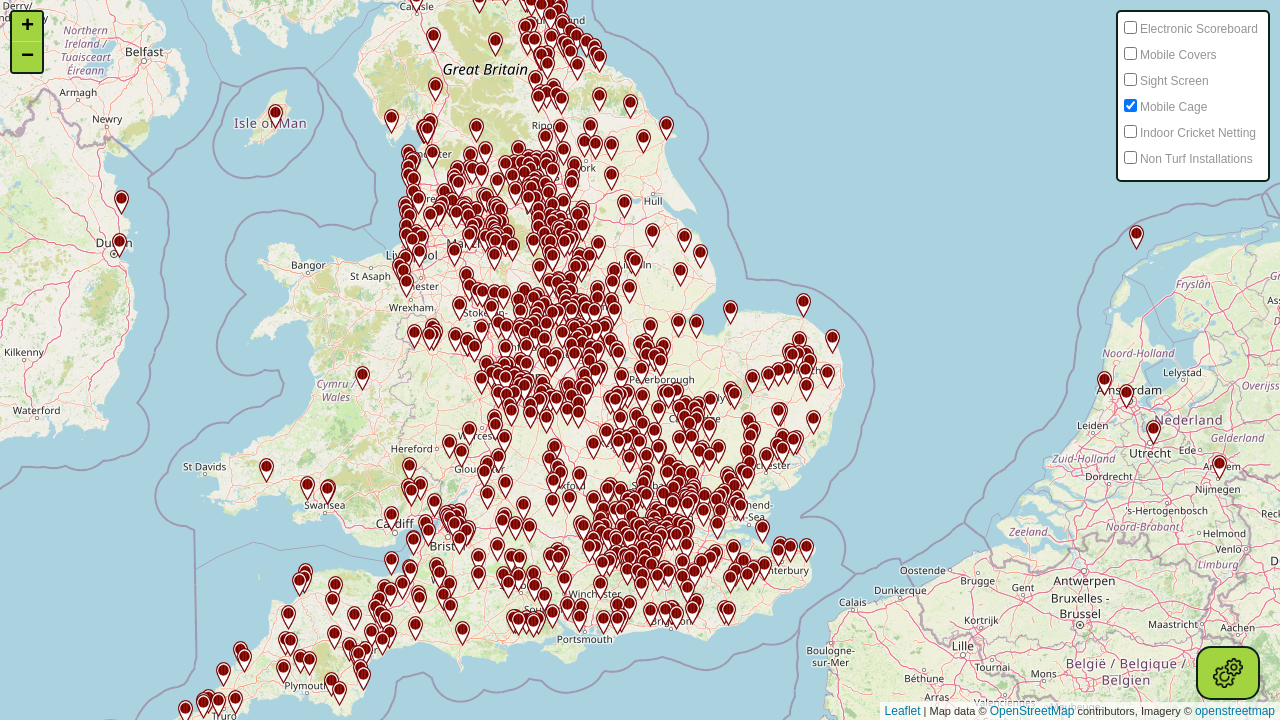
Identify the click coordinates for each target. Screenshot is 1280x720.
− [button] (27, 57)
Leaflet (903, 711)
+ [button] (27, 27)
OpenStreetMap (1032, 711)
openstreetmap (1235, 711)
